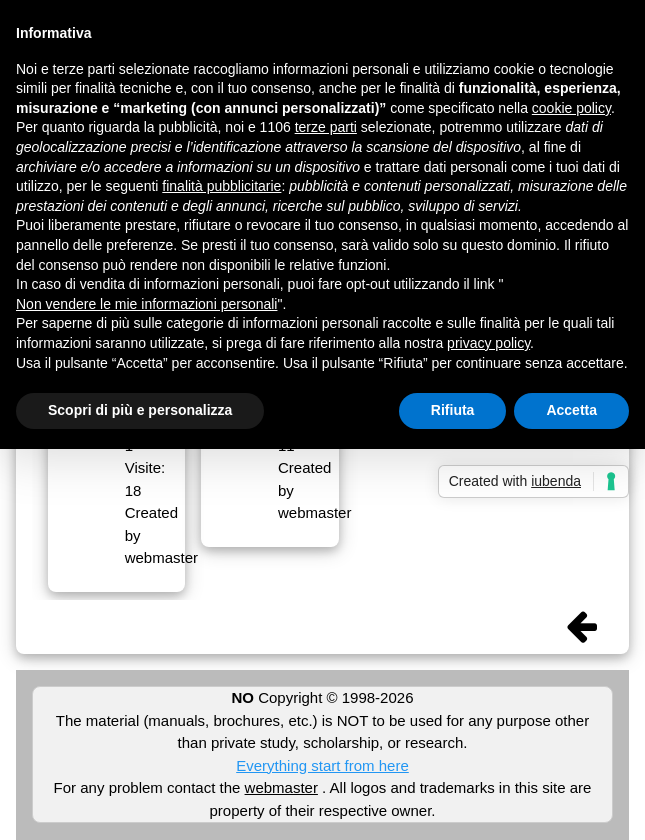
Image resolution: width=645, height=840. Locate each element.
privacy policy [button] (488, 343)
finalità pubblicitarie (221, 186)
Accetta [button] (571, 410)
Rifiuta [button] (453, 410)
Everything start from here (322, 765)
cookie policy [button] (571, 108)
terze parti (326, 127)
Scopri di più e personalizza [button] (140, 410)
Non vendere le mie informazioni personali (146, 304)
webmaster (281, 787)
